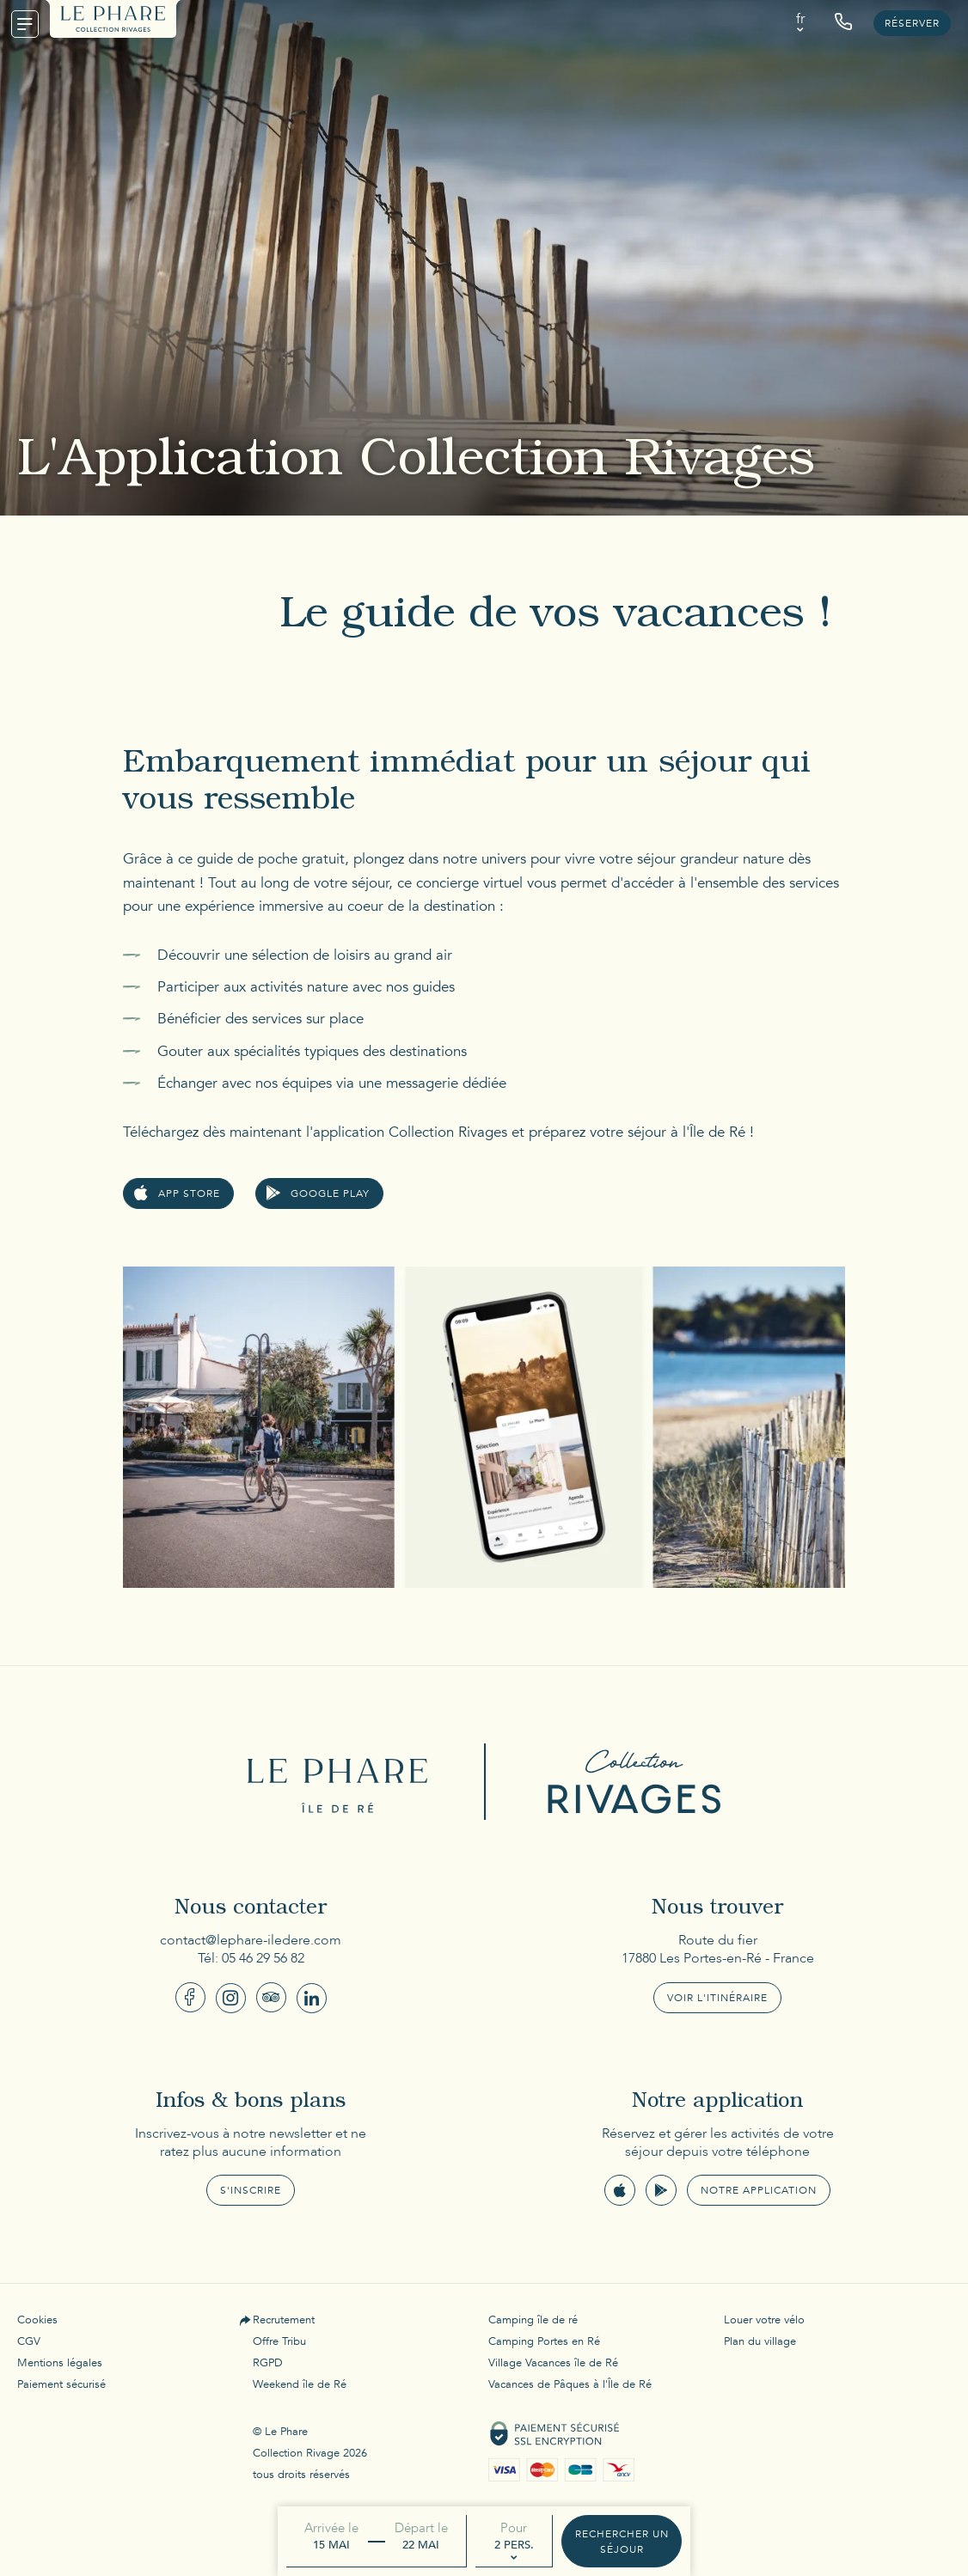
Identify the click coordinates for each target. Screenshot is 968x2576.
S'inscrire (250, 2190)
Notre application (759, 2190)
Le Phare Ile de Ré (342, 1781)
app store (189, 1193)
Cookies (37, 2320)
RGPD (268, 2363)
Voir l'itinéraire (717, 1998)
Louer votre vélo (764, 2320)
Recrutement (284, 2320)
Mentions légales (59, 2363)
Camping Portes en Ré (544, 2341)
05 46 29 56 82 (263, 1958)
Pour (513, 2528)
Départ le (421, 2528)
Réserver (912, 23)
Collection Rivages (625, 1781)
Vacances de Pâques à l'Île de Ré (570, 2384)
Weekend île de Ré (299, 2384)
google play (330, 1193)
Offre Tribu (279, 2341)
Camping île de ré (533, 2320)
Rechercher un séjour (622, 2541)
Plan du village (760, 2341)
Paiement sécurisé (61, 2384)
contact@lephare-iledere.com (250, 1940)
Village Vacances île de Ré (553, 2363)
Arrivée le (331, 2528)
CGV (28, 2341)
